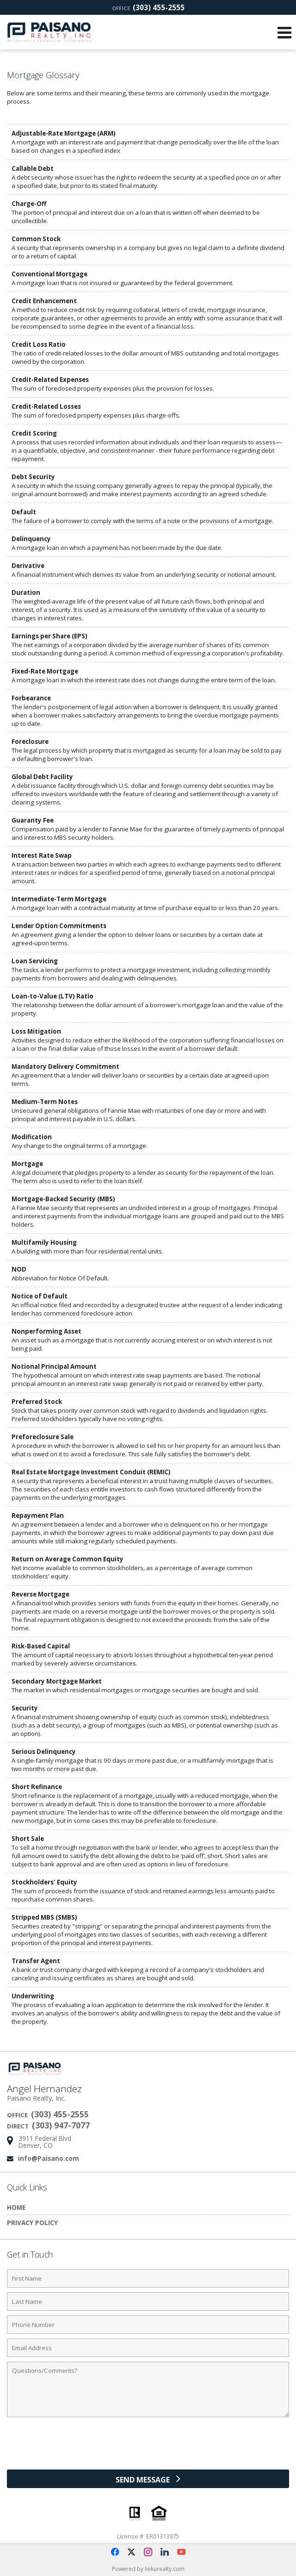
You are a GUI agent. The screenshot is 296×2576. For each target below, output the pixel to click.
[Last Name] (148, 2301)
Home (16, 2207)
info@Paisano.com (48, 2158)
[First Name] (148, 2278)
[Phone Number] (148, 2324)
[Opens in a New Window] (114, 2552)
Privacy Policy (32, 2222)
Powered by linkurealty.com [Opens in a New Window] (148, 2569)
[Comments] (148, 2389)
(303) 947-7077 (61, 2125)
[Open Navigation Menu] (284, 32)
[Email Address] (148, 2348)
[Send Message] (148, 2479)
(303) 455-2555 (148, 7)
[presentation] (148, 2447)
